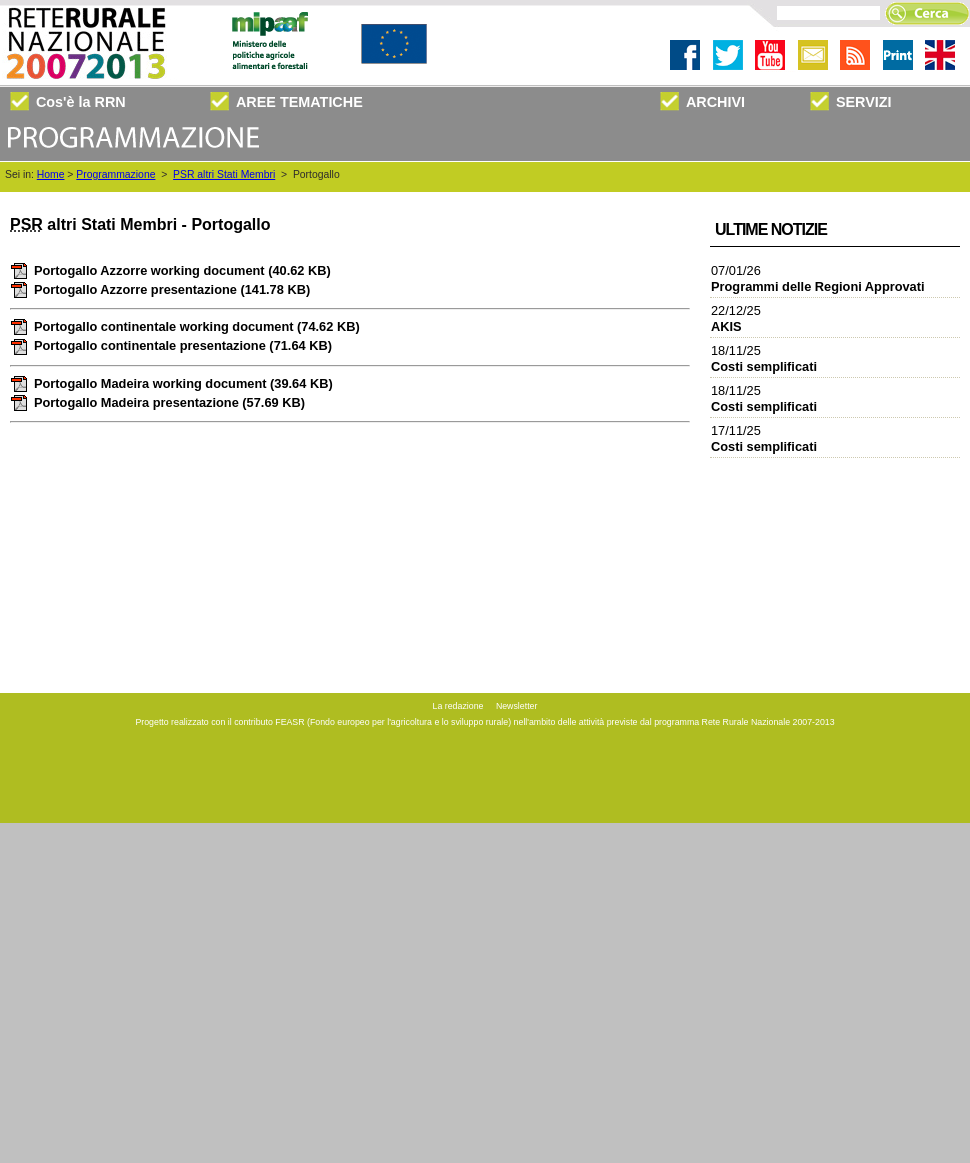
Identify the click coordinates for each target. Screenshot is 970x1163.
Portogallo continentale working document (185, 326)
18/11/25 (764, 358)
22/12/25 (736, 318)
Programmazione (115, 174)
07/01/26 (818, 278)
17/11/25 (764, 438)
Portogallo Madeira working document (171, 383)
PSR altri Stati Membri (224, 174)
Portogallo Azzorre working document (170, 270)
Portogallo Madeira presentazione (157, 402)
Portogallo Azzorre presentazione (160, 289)
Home (51, 174)
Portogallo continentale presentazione (171, 345)
